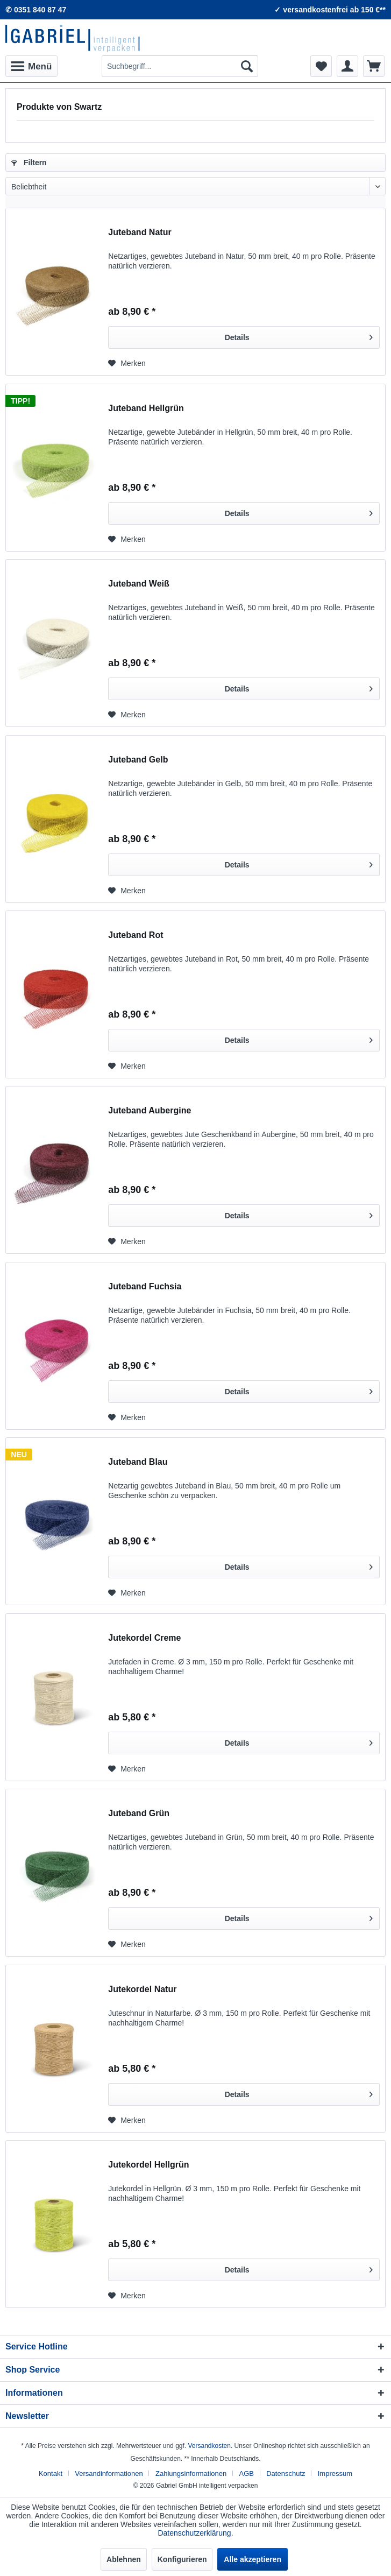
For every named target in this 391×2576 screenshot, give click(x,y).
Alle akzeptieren (252, 2559)
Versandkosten (209, 2446)
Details (299, 335)
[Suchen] (247, 66)
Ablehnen (123, 2559)
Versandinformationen (109, 2473)
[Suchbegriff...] (180, 66)
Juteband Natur (139, 232)
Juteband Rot (135, 935)
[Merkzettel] (321, 66)
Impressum (335, 2473)
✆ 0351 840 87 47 (35, 9)
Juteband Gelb (138, 759)
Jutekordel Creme (144, 1637)
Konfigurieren (182, 2559)
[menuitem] (31, 66)
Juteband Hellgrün (145, 408)
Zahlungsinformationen (190, 2473)
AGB (246, 2473)
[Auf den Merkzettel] (127, 363)
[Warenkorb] (374, 66)
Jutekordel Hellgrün (148, 2164)
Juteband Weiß (138, 583)
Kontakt (50, 2473)
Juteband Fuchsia (144, 1286)
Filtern (29, 162)
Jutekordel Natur (142, 1989)
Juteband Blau (137, 1461)
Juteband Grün (138, 1813)
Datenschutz (285, 2473)
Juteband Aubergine (149, 1110)
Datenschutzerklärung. (195, 2533)
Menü (31, 65)
